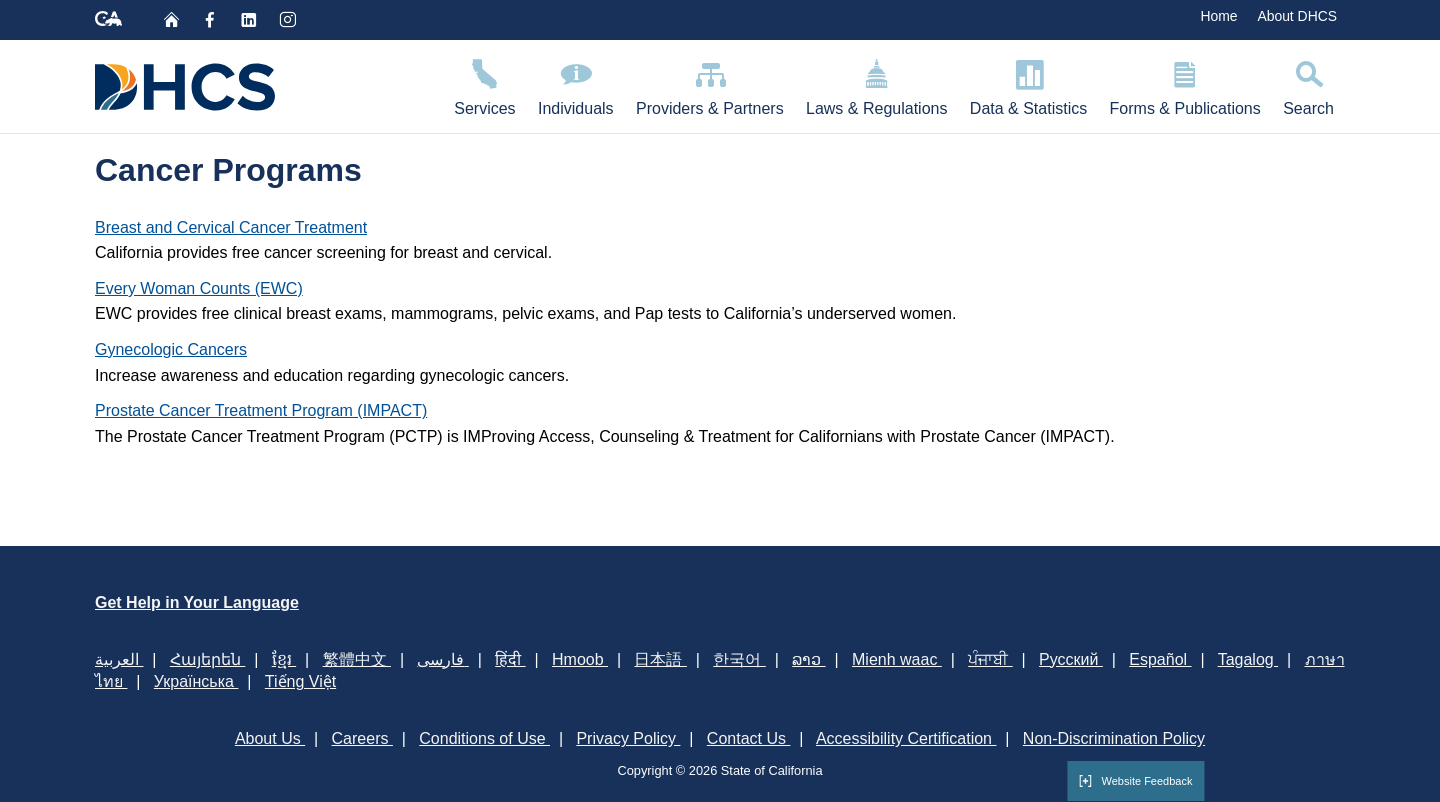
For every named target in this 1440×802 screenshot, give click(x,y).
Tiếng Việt (300, 681)
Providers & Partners (710, 84)
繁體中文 (357, 659)
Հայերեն (207, 659)
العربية (119, 659)
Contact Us (749, 738)
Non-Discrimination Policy (1114, 738)
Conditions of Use (484, 738)
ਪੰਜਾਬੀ (990, 659)
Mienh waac (897, 659)
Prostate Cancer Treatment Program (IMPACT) (261, 410)
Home (1218, 16)
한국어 (739, 659)
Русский (1071, 659)
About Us (270, 738)
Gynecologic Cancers (171, 349)
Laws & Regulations (877, 84)
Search (1308, 84)
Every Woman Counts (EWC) (199, 288)
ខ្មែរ (284, 659)
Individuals (576, 84)
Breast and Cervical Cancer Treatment (231, 227)
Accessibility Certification (906, 738)
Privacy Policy (628, 738)
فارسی (442, 659)
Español (1160, 659)
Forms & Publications (1185, 84)
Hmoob (580, 659)
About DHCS (1297, 16)
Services (485, 84)
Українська (196, 681)
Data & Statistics (1029, 84)
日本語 (660, 659)
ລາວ (808, 659)
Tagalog (1248, 659)
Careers (362, 738)
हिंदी (510, 659)
